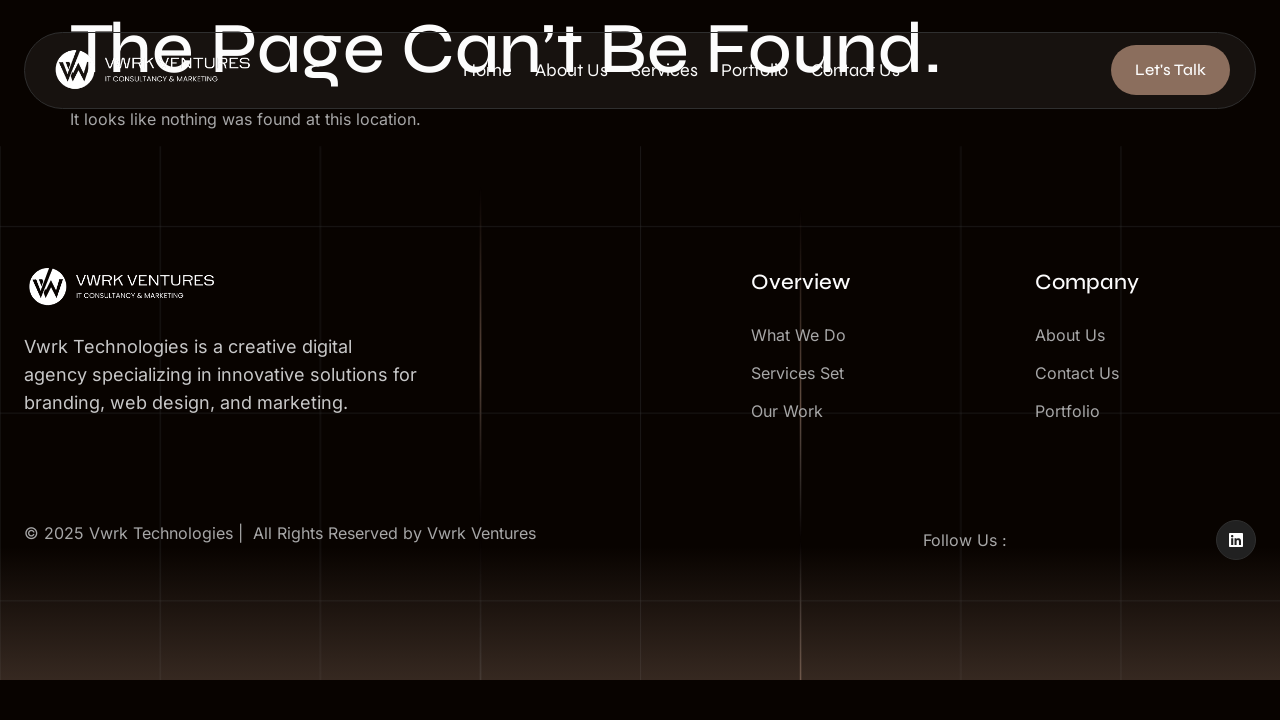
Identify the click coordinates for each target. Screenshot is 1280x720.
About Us (590, 74)
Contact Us (901, 74)
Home (497, 74)
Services (692, 74)
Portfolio (791, 74)
